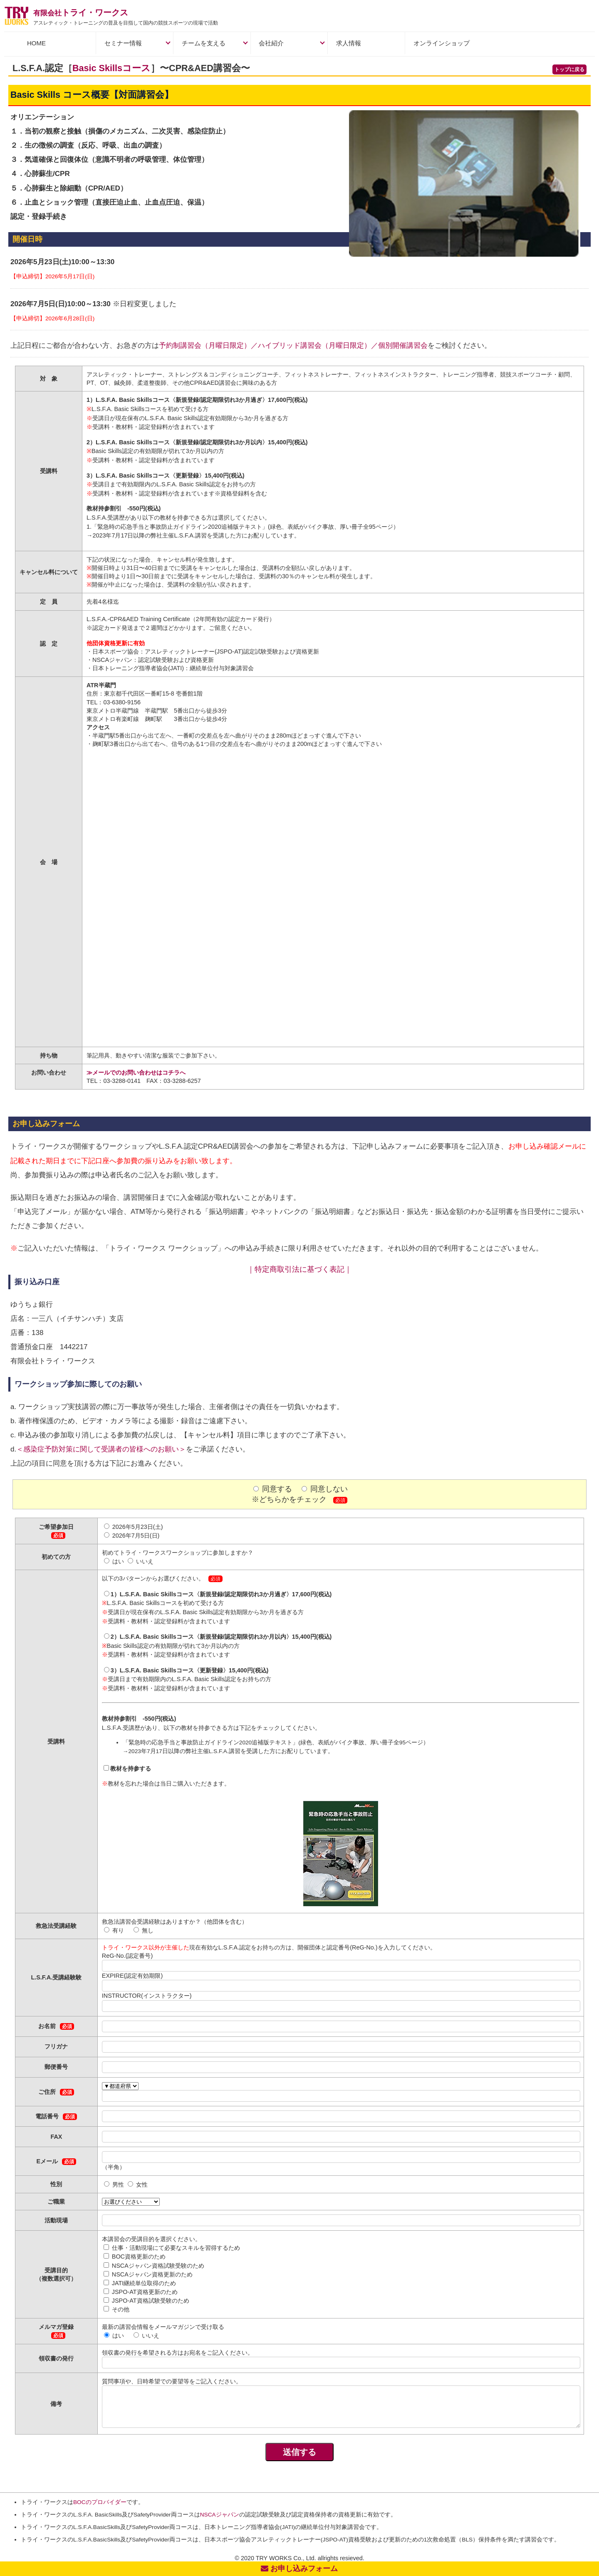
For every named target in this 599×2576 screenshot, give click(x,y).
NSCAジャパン (219, 2515)
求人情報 (348, 43)
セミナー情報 (123, 43)
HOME (36, 43)
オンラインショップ (441, 43)
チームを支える (203, 43)
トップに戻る (569, 69)
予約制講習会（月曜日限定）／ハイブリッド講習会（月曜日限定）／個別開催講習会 (293, 345)
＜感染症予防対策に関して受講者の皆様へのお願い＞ (101, 1449)
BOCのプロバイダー (99, 2502)
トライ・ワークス (80, 12)
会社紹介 (271, 43)
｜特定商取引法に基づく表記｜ (299, 1269)
